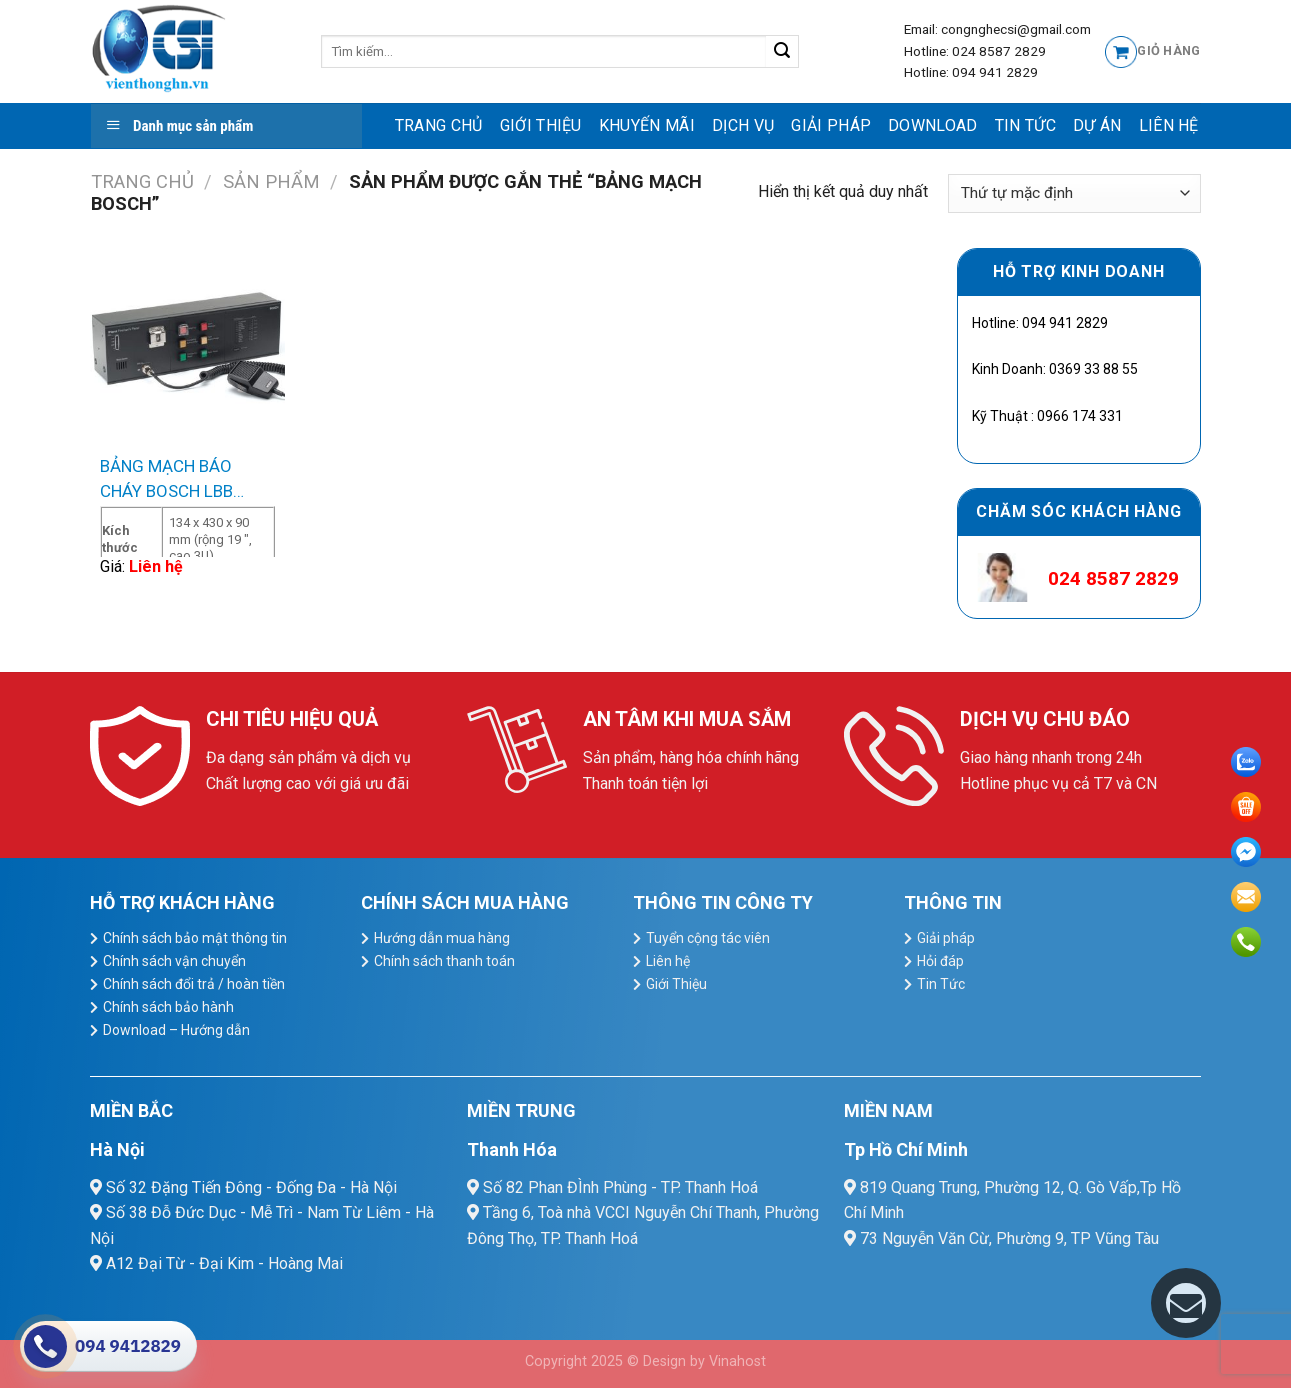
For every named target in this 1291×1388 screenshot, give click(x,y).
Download (933, 125)
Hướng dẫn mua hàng (442, 938)
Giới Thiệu (541, 125)
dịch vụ (743, 125)
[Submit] (782, 52)
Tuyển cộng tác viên (708, 938)
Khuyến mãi (647, 125)
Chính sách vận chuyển (174, 961)
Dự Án (1097, 125)
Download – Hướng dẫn (176, 1030)
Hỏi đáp (940, 961)
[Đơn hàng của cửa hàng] (1074, 193)
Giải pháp (831, 125)
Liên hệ (1169, 125)
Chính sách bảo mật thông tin (195, 938)
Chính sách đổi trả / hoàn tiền (194, 984)
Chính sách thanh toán (444, 961)
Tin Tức (1025, 125)
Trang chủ (439, 125)
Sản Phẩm (271, 181)
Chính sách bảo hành (168, 1007)
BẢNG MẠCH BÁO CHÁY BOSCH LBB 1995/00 (166, 480)
